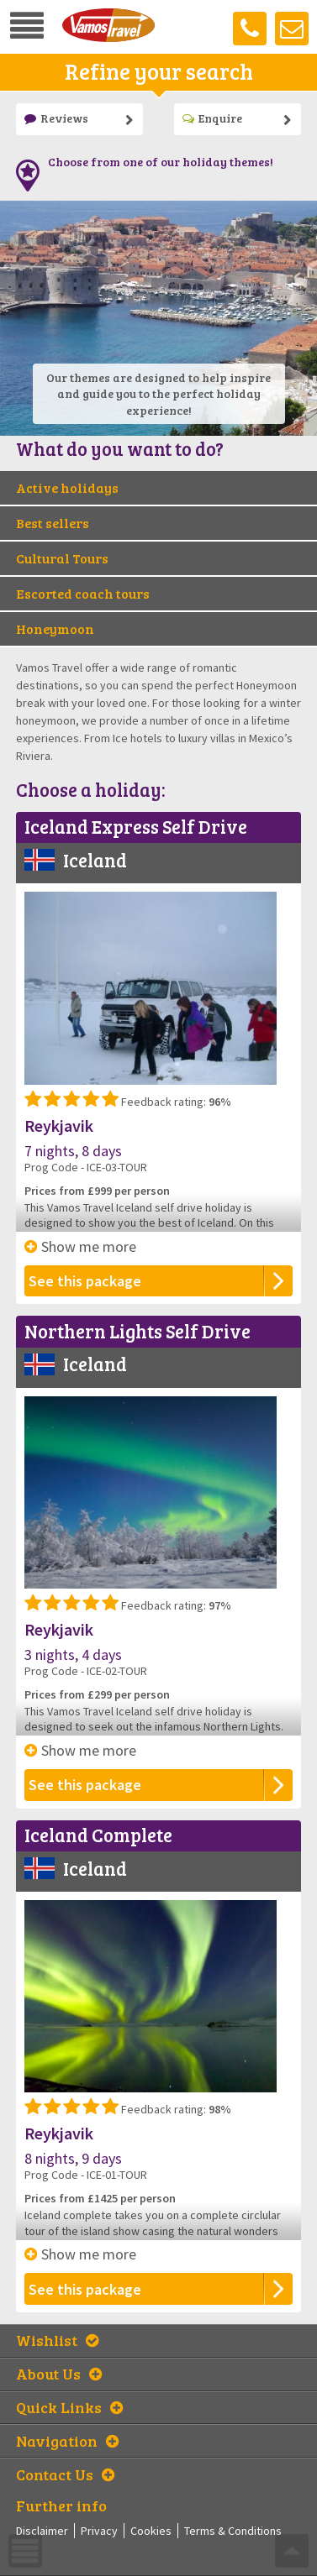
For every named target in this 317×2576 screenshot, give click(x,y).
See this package (85, 1281)
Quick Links (69, 2407)
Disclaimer (42, 2530)
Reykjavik (58, 1125)
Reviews (56, 118)
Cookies (151, 2530)
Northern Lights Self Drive (137, 1330)
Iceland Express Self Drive (135, 826)
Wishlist (57, 2340)
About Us (59, 2374)
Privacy (99, 2530)
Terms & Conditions (233, 2530)
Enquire (212, 118)
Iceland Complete (98, 1834)
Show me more (80, 1246)
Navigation (67, 2441)
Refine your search (159, 71)
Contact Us (65, 2474)
